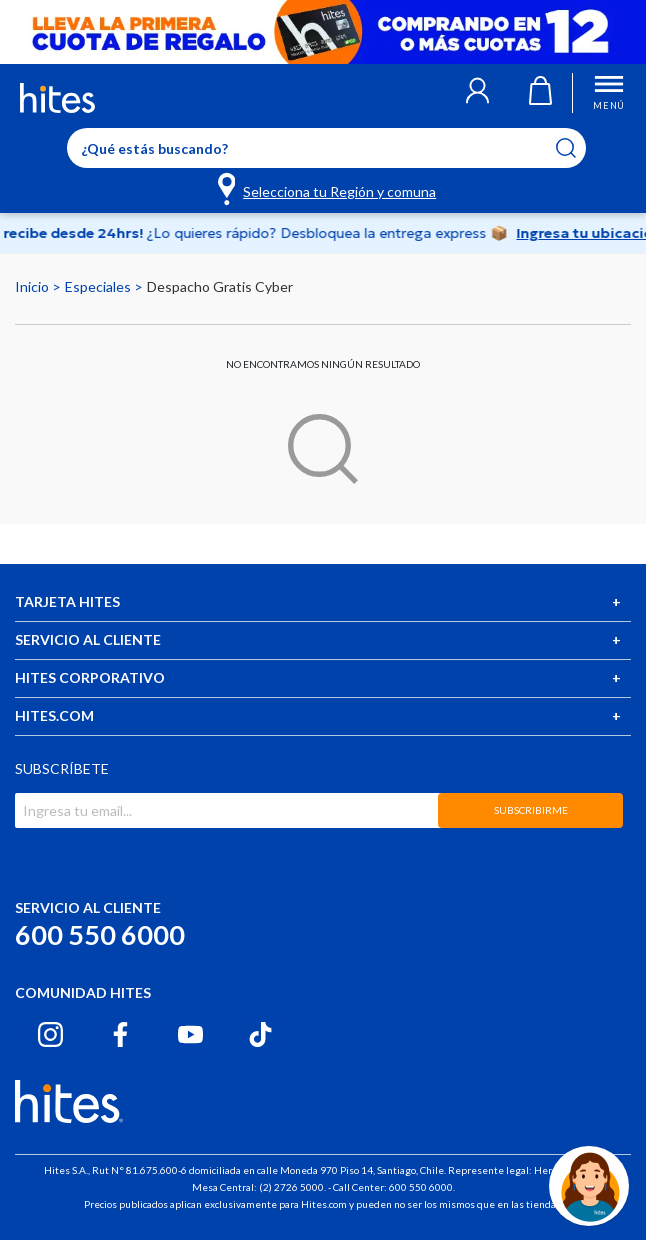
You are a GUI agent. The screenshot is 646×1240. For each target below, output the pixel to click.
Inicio (33, 286)
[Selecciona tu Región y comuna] (328, 188)
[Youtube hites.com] (190, 1034)
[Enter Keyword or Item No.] (326, 148)
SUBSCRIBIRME (531, 810)
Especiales (99, 286)
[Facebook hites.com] (120, 1034)
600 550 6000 (100, 934)
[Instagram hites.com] (50, 1034)
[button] (477, 93)
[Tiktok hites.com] (260, 1034)
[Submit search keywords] (578, 148)
